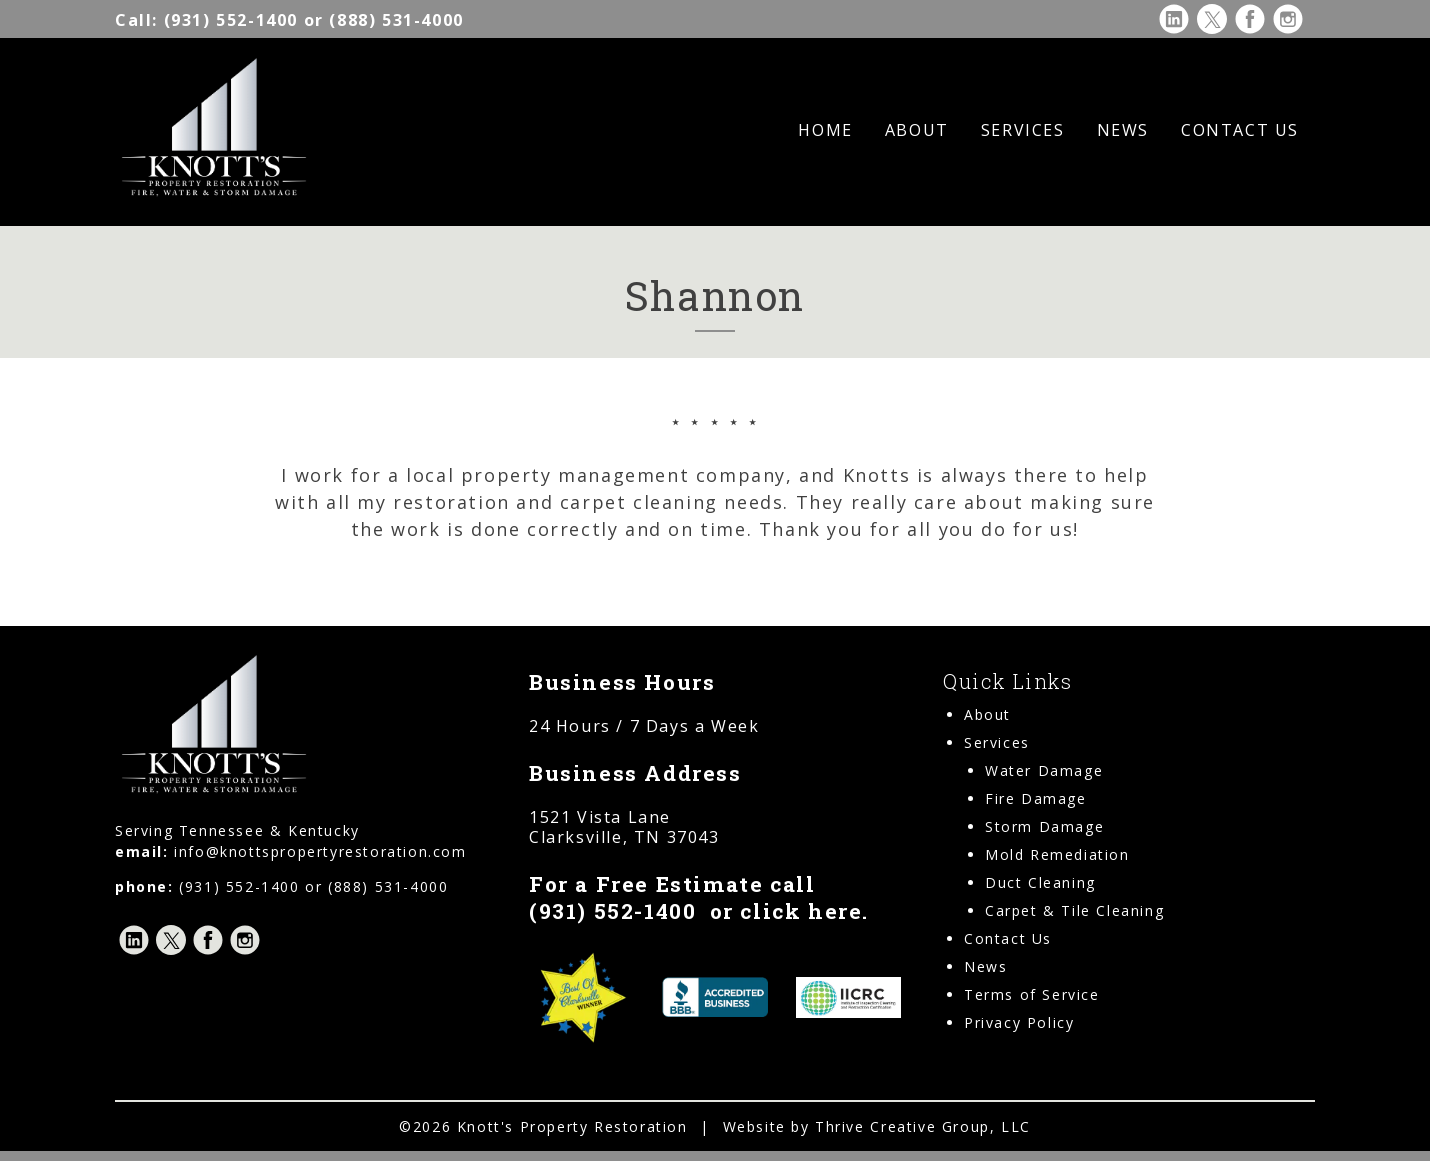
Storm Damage (1044, 826)
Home (825, 130)
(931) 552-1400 (612, 911)
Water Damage (1044, 770)
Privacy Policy (1019, 1022)
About (917, 130)
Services (1023, 130)
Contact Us (1240, 130)
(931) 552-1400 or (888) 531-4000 (289, 20)
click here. (804, 911)
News (1123, 130)
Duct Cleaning (1040, 882)
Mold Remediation (1057, 854)
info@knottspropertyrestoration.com (320, 851)
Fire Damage (1036, 798)
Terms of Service (1032, 994)
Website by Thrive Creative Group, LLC (877, 1126)
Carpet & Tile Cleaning (1074, 910)
